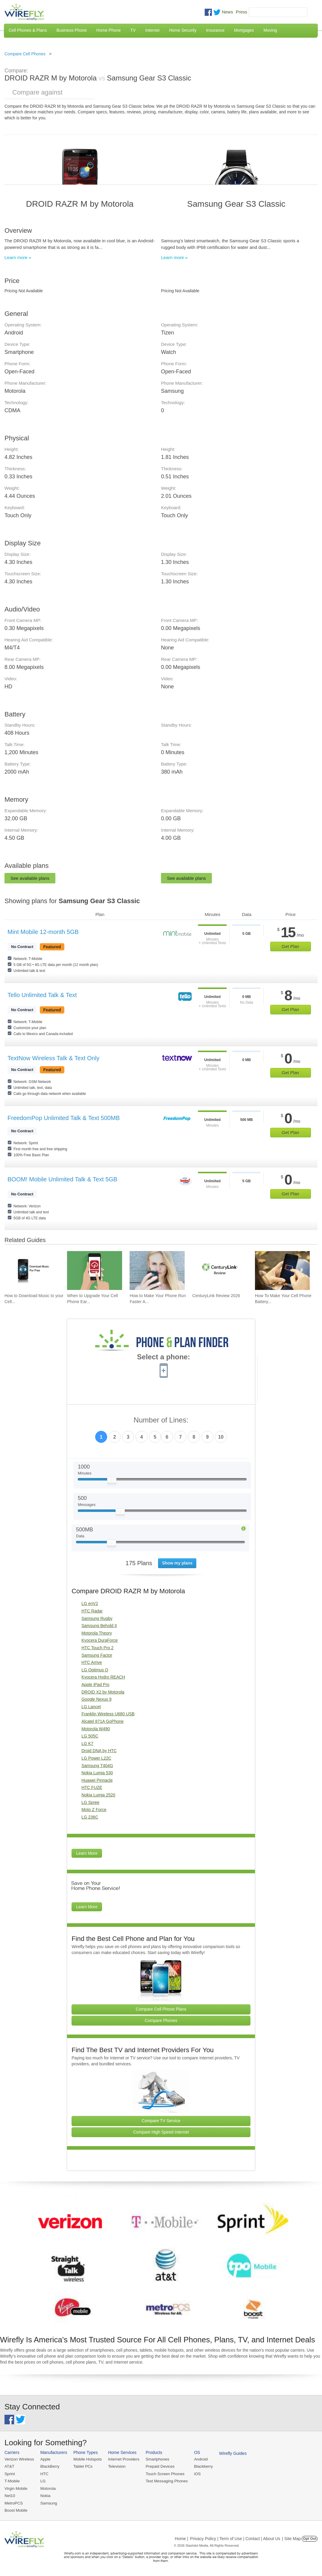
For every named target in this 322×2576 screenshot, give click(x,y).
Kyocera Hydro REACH (103, 1677)
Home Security (183, 30)
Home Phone (108, 30)
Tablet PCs (82, 2466)
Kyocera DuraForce (99, 1640)
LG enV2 (89, 1603)
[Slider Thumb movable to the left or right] (111, 1481)
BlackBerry (49, 2466)
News (227, 11)
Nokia (45, 2495)
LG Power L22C (96, 1758)
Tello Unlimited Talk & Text (42, 995)
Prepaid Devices (158, 2466)
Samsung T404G (97, 1765)
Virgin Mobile (15, 2488)
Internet (152, 30)
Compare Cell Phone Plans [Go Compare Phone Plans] (161, 2009)
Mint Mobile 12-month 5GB (43, 932)
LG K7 (87, 1743)
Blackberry (201, 2466)
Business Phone (72, 30)
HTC (44, 2473)
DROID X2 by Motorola (102, 1692)
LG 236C (89, 1817)
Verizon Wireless (19, 2459)
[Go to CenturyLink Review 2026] (219, 1270)
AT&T (9, 2466)
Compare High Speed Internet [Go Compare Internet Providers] (161, 2132)
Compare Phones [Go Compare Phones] (161, 2020)
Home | (181, 2537)
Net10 (9, 2495)
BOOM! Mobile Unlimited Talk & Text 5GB (62, 1179)
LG (42, 2480)
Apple (45, 2459)
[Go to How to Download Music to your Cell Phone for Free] (32, 1270)
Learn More (87, 1853)
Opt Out (309, 2538)
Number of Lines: (161, 1420)
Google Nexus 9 (96, 1699)
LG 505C (89, 1736)
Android (198, 2459)
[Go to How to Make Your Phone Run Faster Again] (157, 1270)
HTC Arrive (91, 1662)
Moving (270, 30)
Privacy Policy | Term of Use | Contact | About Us (235, 2537)
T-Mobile (11, 2480)
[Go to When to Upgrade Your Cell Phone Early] (94, 1270)
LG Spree (90, 1802)
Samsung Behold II (99, 1625)
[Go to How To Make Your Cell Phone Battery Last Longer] (282, 1270)
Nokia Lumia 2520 (98, 1795)
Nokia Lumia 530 (97, 1772)
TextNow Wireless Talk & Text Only (53, 1058)
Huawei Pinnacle (97, 1780)
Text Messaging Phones (164, 2480)
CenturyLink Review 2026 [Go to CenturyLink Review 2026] (216, 1295)
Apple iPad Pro (95, 1684)
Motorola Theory (96, 1633)
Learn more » (17, 257)
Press (241, 11)
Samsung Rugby (97, 1618)
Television (115, 2466)
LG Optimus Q (94, 1669)
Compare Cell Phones (24, 53)
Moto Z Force (93, 1809)
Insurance (215, 30)
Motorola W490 (95, 1728)
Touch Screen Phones (163, 2473)
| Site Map (291, 2537)
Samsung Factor (96, 1655)
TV (133, 30)
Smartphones (155, 2459)
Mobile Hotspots (87, 2459)
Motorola (47, 2488)
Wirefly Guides (230, 2453)
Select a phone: (163, 1357)
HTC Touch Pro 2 (97, 1647)
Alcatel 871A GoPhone (102, 1721)
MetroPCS (13, 2502)
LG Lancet (91, 1706)
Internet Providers (122, 2459)
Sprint (9, 2473)
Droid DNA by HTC (98, 1750)
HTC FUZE (91, 1787)
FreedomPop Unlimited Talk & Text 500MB (63, 1118)
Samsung (48, 2502)
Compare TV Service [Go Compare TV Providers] (161, 2120)
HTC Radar (92, 1611)
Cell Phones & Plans (28, 30)
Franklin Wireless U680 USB (107, 1713)
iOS (195, 2473)
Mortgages (244, 30)
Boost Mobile (15, 2509)
